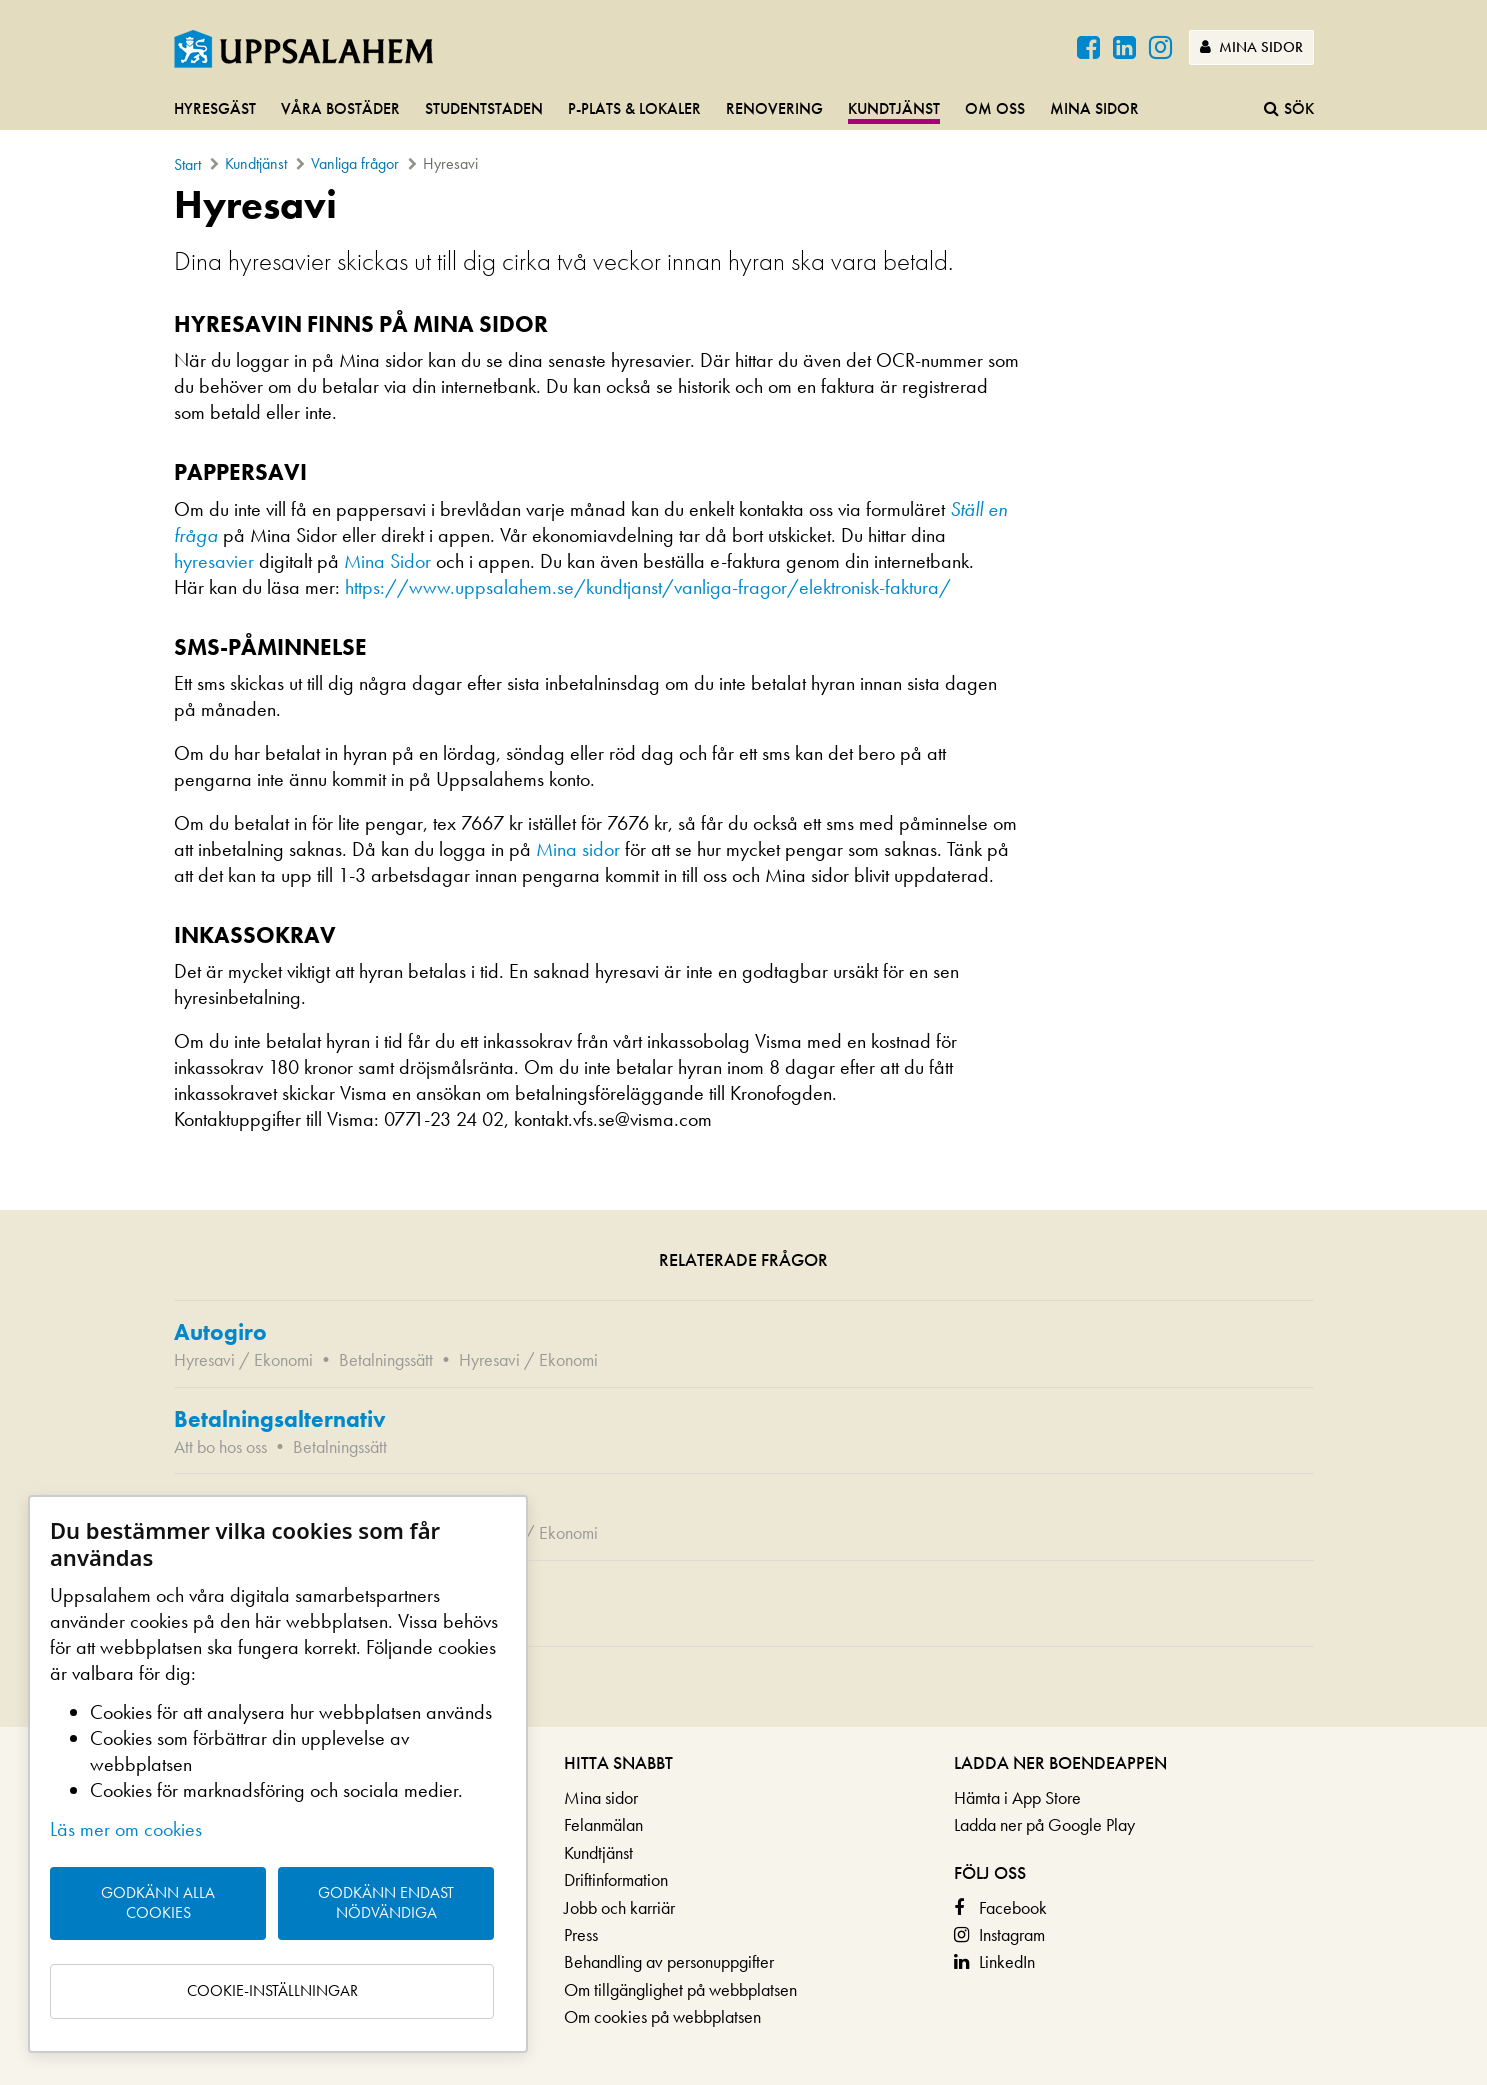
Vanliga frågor (355, 163)
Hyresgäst (215, 108)
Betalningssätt (386, 1359)
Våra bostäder (340, 108)
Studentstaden (484, 108)
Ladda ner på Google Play (1044, 1824)
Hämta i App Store (1017, 1797)
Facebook (1013, 1907)
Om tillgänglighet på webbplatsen (680, 1989)
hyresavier (214, 561)
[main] (743, 954)
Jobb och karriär (619, 1907)
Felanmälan (603, 1824)
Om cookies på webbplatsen (662, 2016)
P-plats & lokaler (634, 108)
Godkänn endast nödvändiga (386, 1903)
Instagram (1012, 1934)
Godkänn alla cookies (158, 1903)
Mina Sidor (387, 561)
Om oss (995, 108)
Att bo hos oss (220, 1446)
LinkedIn (1007, 1961)
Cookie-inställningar (272, 1990)
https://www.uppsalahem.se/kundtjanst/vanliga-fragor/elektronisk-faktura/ (650, 587)
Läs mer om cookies (126, 1829)
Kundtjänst (894, 108)
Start (187, 164)
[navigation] (743, 110)
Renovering (774, 108)
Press (581, 1934)
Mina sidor (1251, 47)
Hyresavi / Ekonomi (243, 1359)
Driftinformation (616, 1879)
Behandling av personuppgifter (669, 1961)
